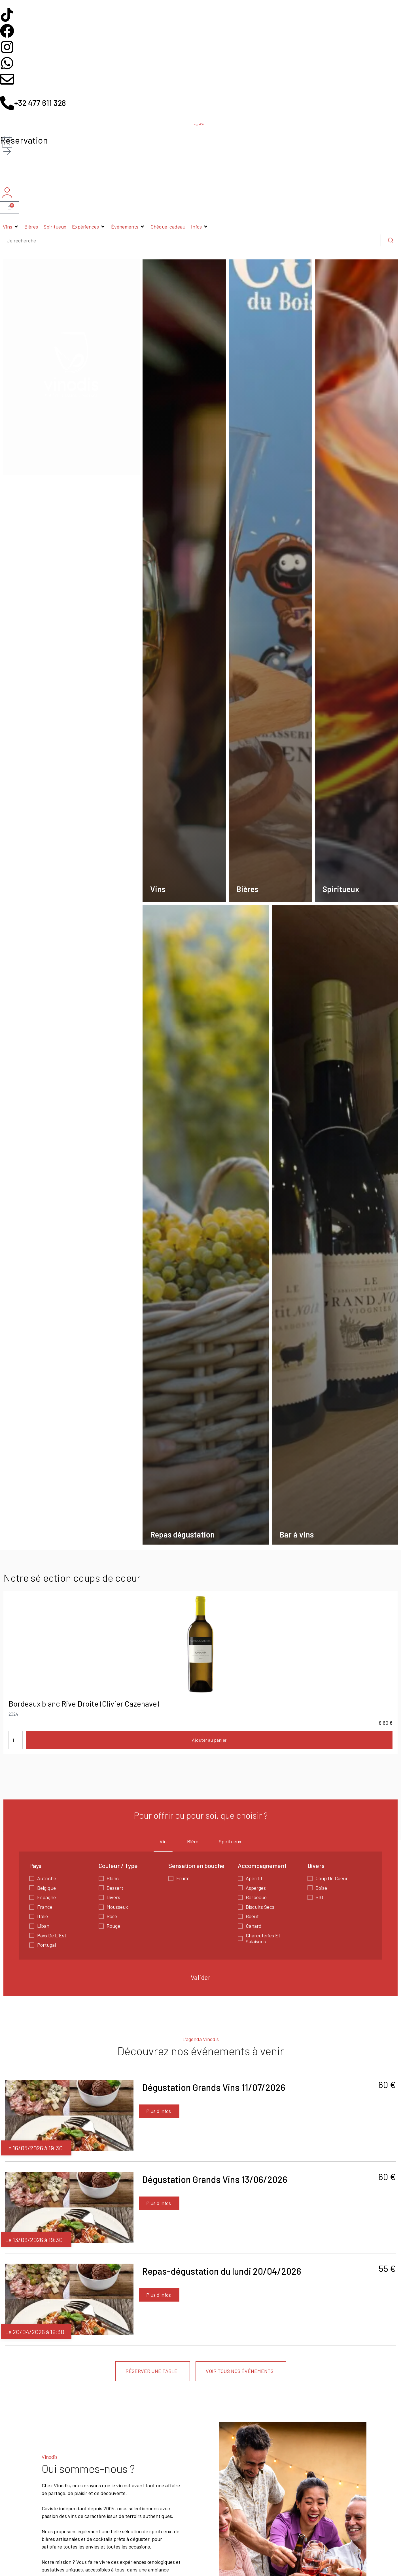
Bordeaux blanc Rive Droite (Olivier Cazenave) (84, 1703)
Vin (163, 1841)
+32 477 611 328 (40, 103)
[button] (11, 226)
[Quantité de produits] (16, 1740)
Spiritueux (230, 1841)
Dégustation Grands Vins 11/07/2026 (213, 2087)
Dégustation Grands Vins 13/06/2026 (214, 2179)
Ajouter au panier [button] (209, 1740)
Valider (201, 1977)
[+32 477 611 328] (7, 103)
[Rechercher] (391, 240)
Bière (192, 1841)
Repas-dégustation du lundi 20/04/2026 (221, 2271)
